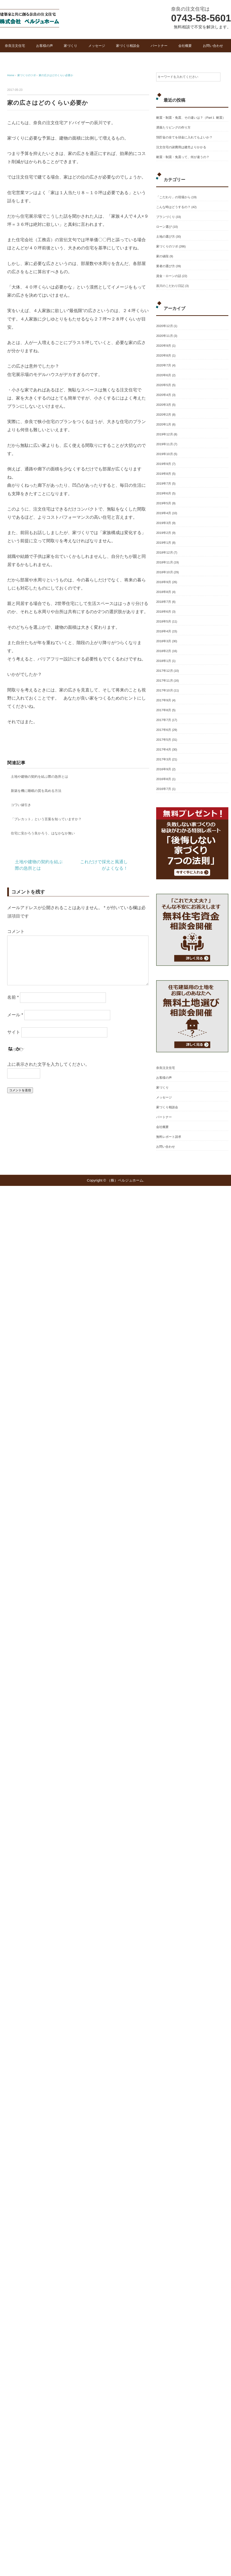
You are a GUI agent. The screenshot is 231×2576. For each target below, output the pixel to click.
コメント (16, 931)
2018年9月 (163, 582)
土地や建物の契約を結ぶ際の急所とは (39, 776)
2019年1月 (163, 542)
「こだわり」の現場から (173, 197)
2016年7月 (163, 789)
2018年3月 (163, 641)
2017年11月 (164, 680)
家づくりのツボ (167, 246)
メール (15, 1014)
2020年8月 (163, 355)
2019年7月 (163, 483)
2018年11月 (164, 562)
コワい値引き (21, 805)
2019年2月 (163, 533)
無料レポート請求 (168, 1137)
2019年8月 (163, 473)
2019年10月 (164, 454)
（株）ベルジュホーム (125, 1180)
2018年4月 (163, 631)
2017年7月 (163, 720)
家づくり (70, 46)
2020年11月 (164, 336)
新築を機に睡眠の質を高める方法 (36, 791)
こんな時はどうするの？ (173, 207)
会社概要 (185, 46)
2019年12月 (164, 434)
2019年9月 (163, 464)
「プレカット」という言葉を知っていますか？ (46, 819)
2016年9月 (163, 769)
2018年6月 (163, 611)
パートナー (159, 46)
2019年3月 (163, 523)
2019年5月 (163, 503)
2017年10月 (164, 690)
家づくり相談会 (128, 46)
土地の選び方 (165, 236)
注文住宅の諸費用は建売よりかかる (181, 147)
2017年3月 (163, 759)
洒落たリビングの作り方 (173, 127)
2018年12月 (164, 552)
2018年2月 (163, 651)
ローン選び (164, 226)
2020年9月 (163, 345)
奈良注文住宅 (15, 46)
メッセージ (96, 46)
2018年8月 (163, 592)
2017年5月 (163, 739)
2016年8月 (163, 779)
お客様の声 (44, 46)
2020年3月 (163, 405)
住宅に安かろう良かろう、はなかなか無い (43, 833)
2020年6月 (163, 375)
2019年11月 (164, 444)
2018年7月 (163, 602)
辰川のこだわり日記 (170, 286)
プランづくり (165, 217)
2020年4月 (163, 395)
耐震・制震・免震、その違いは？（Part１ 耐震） (190, 117)
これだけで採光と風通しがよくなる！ (104, 865)
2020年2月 (163, 414)
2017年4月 (163, 749)
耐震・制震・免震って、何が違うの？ (182, 157)
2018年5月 (163, 621)
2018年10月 (164, 572)
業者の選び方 (165, 266)
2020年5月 (163, 385)
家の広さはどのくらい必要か (57, 75)
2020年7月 (163, 365)
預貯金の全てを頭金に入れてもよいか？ (184, 137)
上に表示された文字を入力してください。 (48, 1064)
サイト (13, 1032)
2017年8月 (163, 710)
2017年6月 (163, 730)
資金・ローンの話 (168, 276)
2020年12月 (164, 326)
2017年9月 (163, 700)
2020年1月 (163, 424)
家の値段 (162, 256)
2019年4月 (163, 513)
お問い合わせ (213, 46)
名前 (13, 997)
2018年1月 (163, 661)
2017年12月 (164, 670)
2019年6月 (163, 493)
